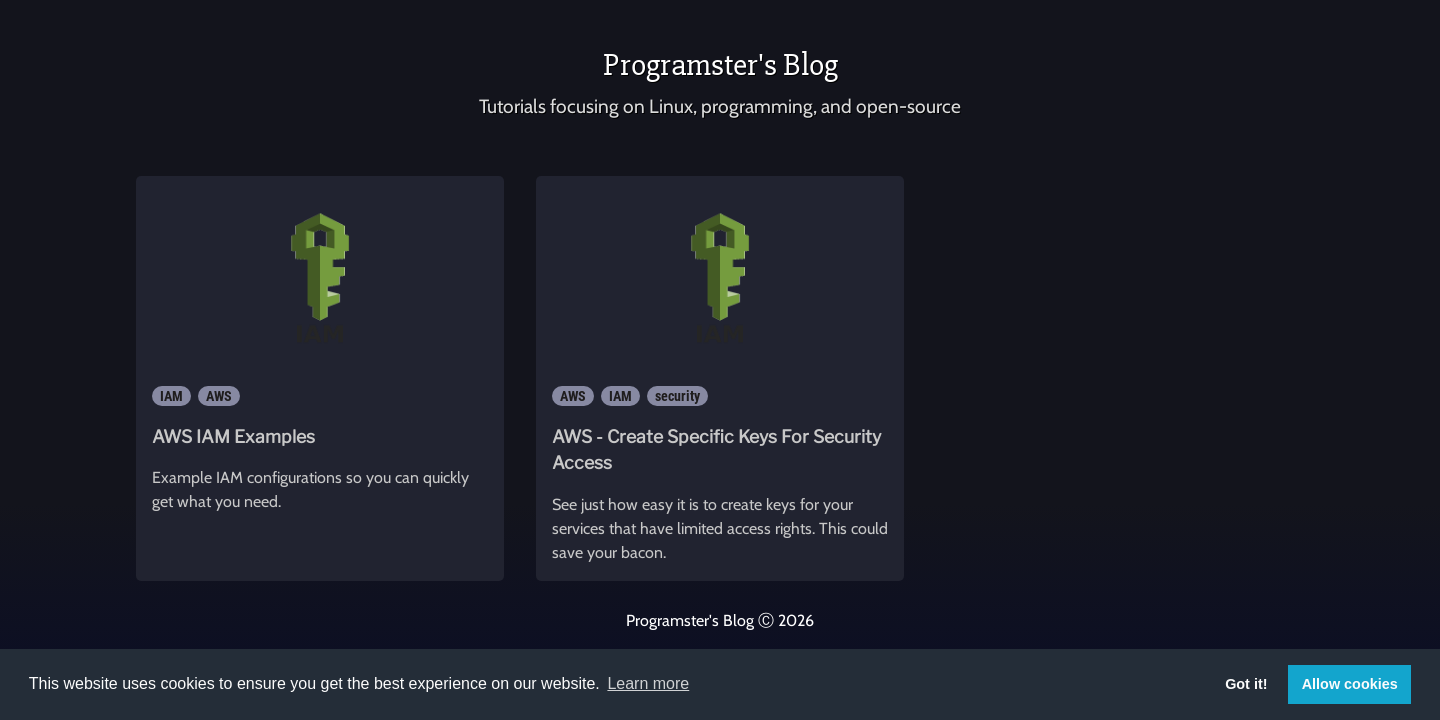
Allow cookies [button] (1350, 684)
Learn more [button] (648, 683)
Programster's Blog (720, 64)
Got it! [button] (1246, 684)
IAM (171, 396)
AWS (219, 396)
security (677, 396)
